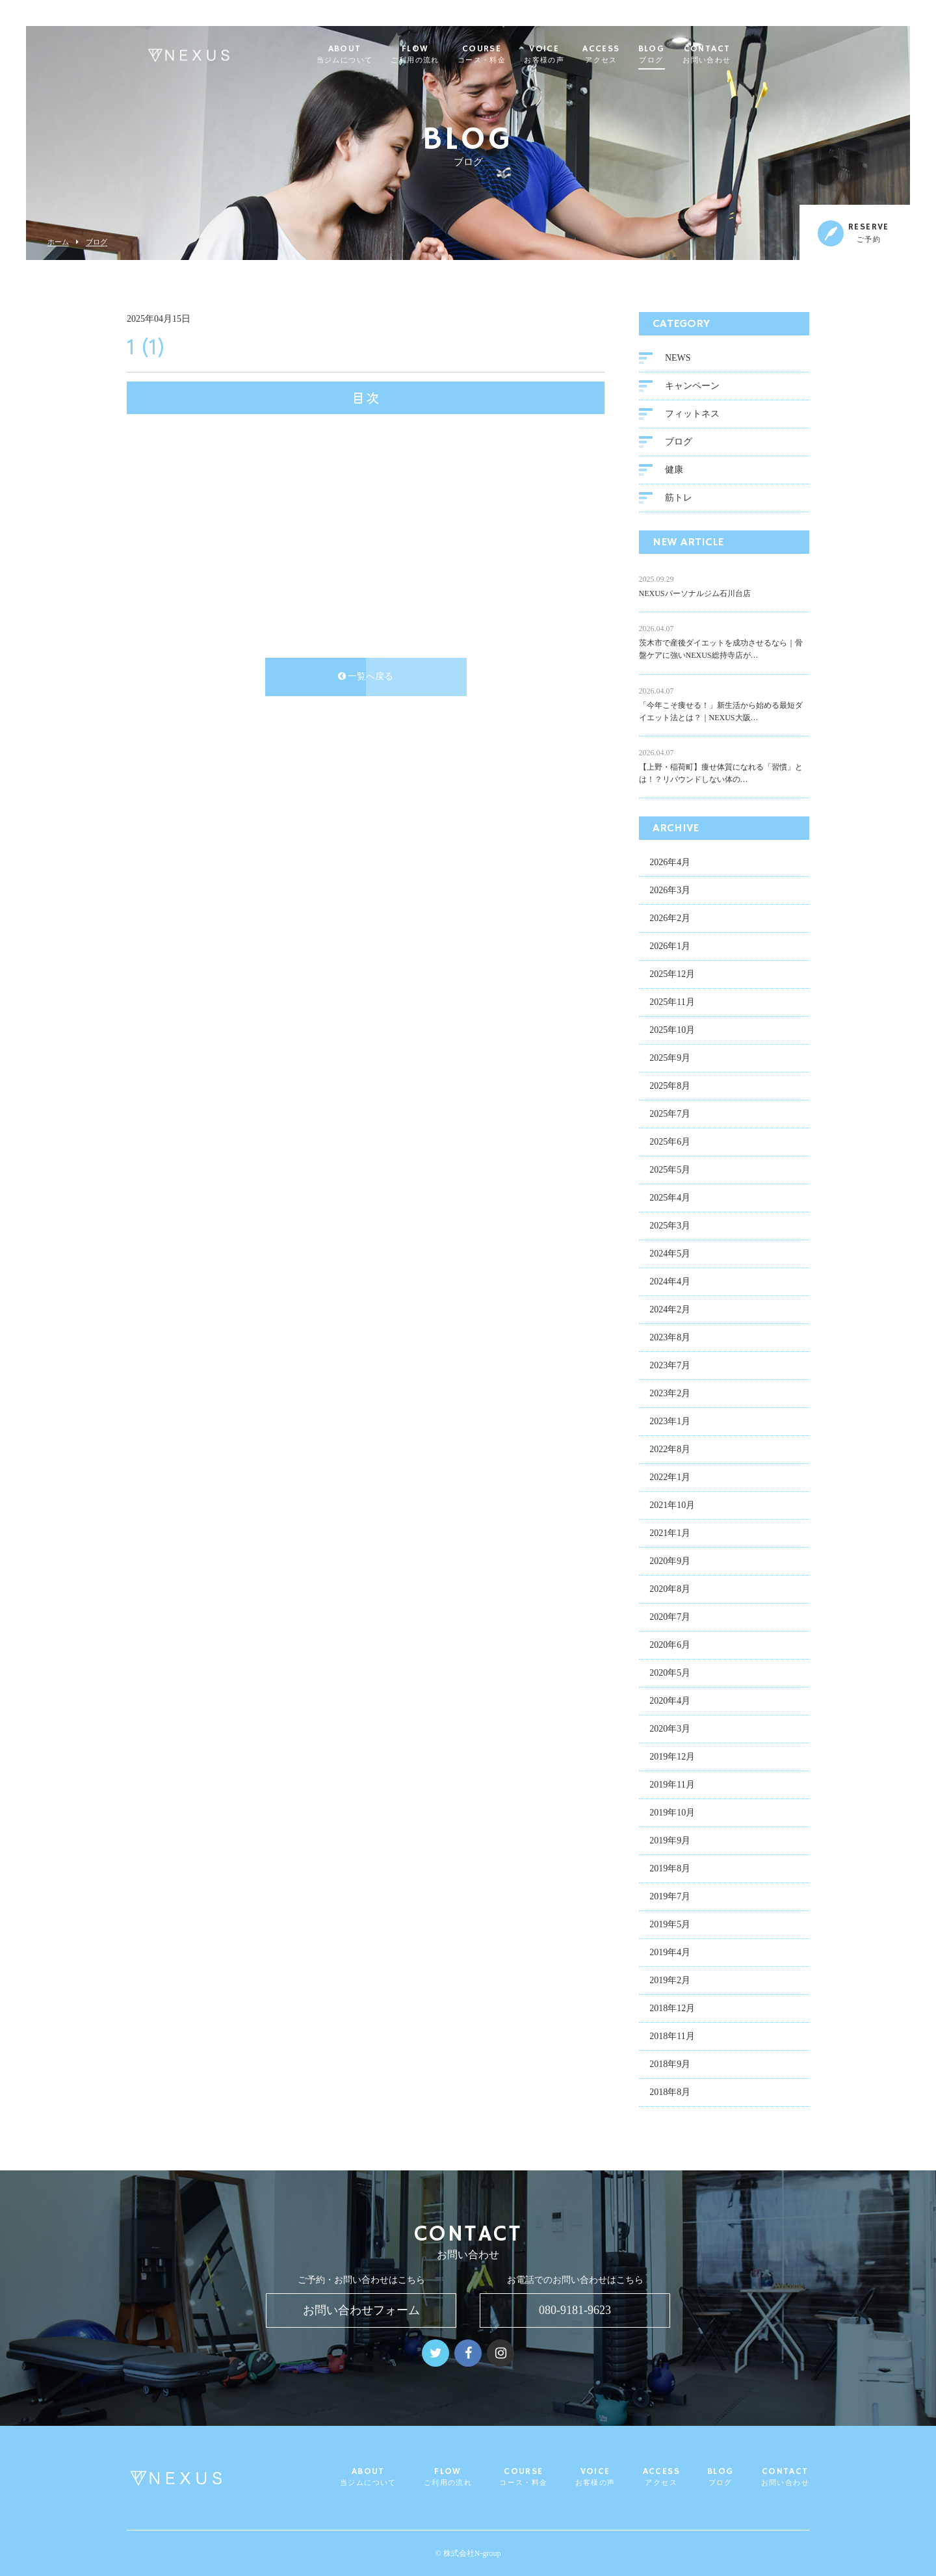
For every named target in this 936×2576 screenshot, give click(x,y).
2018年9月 (669, 2065)
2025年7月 (669, 1115)
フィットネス (692, 415)
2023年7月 (669, 1367)
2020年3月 (669, 1730)
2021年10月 (672, 1506)
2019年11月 (671, 1786)
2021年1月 (669, 1534)
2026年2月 (669, 919)
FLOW (444, 54)
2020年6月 (669, 1646)
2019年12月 (672, 1758)
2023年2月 (669, 1394)
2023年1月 (669, 1422)
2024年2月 (669, 1311)
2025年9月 (669, 1059)
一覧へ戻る (366, 678)
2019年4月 (669, 1953)
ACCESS (630, 54)
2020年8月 (669, 1590)
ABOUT (373, 54)
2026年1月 (669, 947)
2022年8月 (669, 1450)
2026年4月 (669, 863)
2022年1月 (669, 1478)
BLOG (680, 54)
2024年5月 (669, 1255)
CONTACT (736, 54)
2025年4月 (669, 1199)
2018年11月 (671, 2037)
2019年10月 (672, 1814)
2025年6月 (669, 1143)
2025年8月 (669, 1087)
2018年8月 (669, 2093)
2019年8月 (669, 1870)
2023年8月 (669, 1339)
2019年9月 (669, 1842)
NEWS (678, 359)
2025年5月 (669, 1171)
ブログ (96, 242)
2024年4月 (669, 1283)
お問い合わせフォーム (361, 2310)
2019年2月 (669, 1981)
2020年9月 (669, 1562)
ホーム (58, 242)
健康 (674, 471)
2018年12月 (672, 2009)
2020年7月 (669, 1618)
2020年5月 (669, 1674)
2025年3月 (669, 1227)
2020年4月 (669, 1702)
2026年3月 (669, 891)
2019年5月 (669, 1926)
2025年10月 (672, 1031)
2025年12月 (672, 975)
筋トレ (678, 499)
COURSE (510, 54)
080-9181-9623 (575, 2310)
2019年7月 (669, 1898)
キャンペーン (692, 387)
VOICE (573, 54)
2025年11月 (671, 1003)
